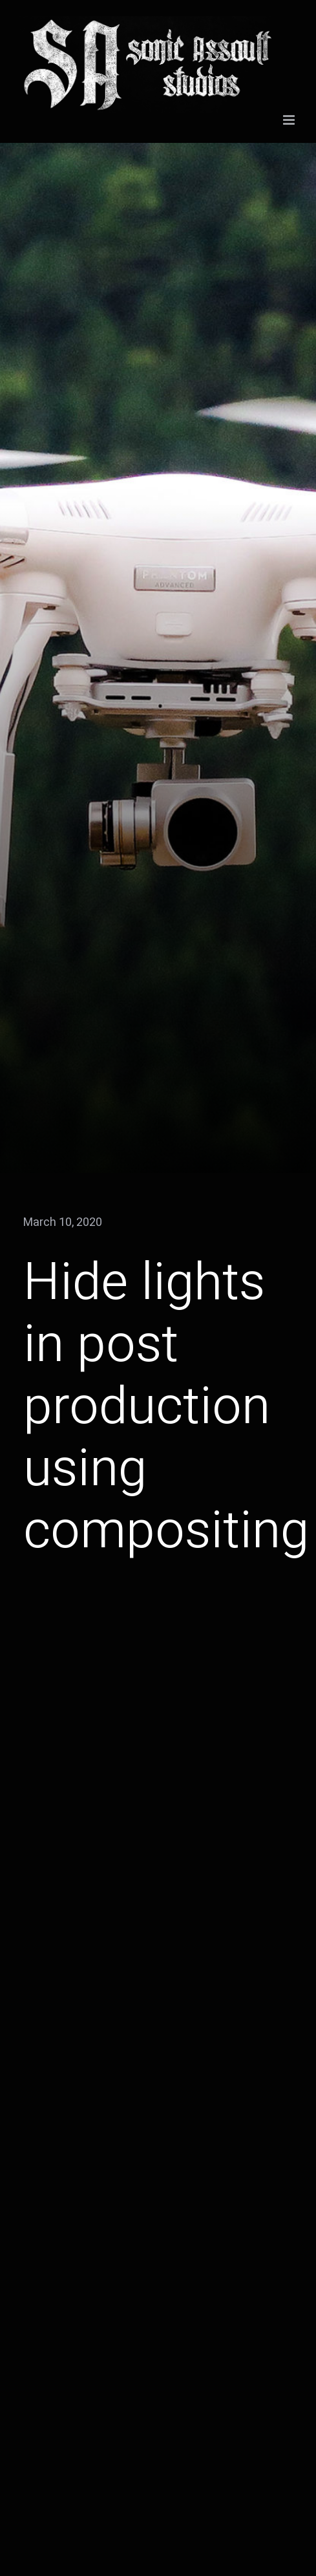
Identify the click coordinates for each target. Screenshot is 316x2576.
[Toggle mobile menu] (290, 120)
